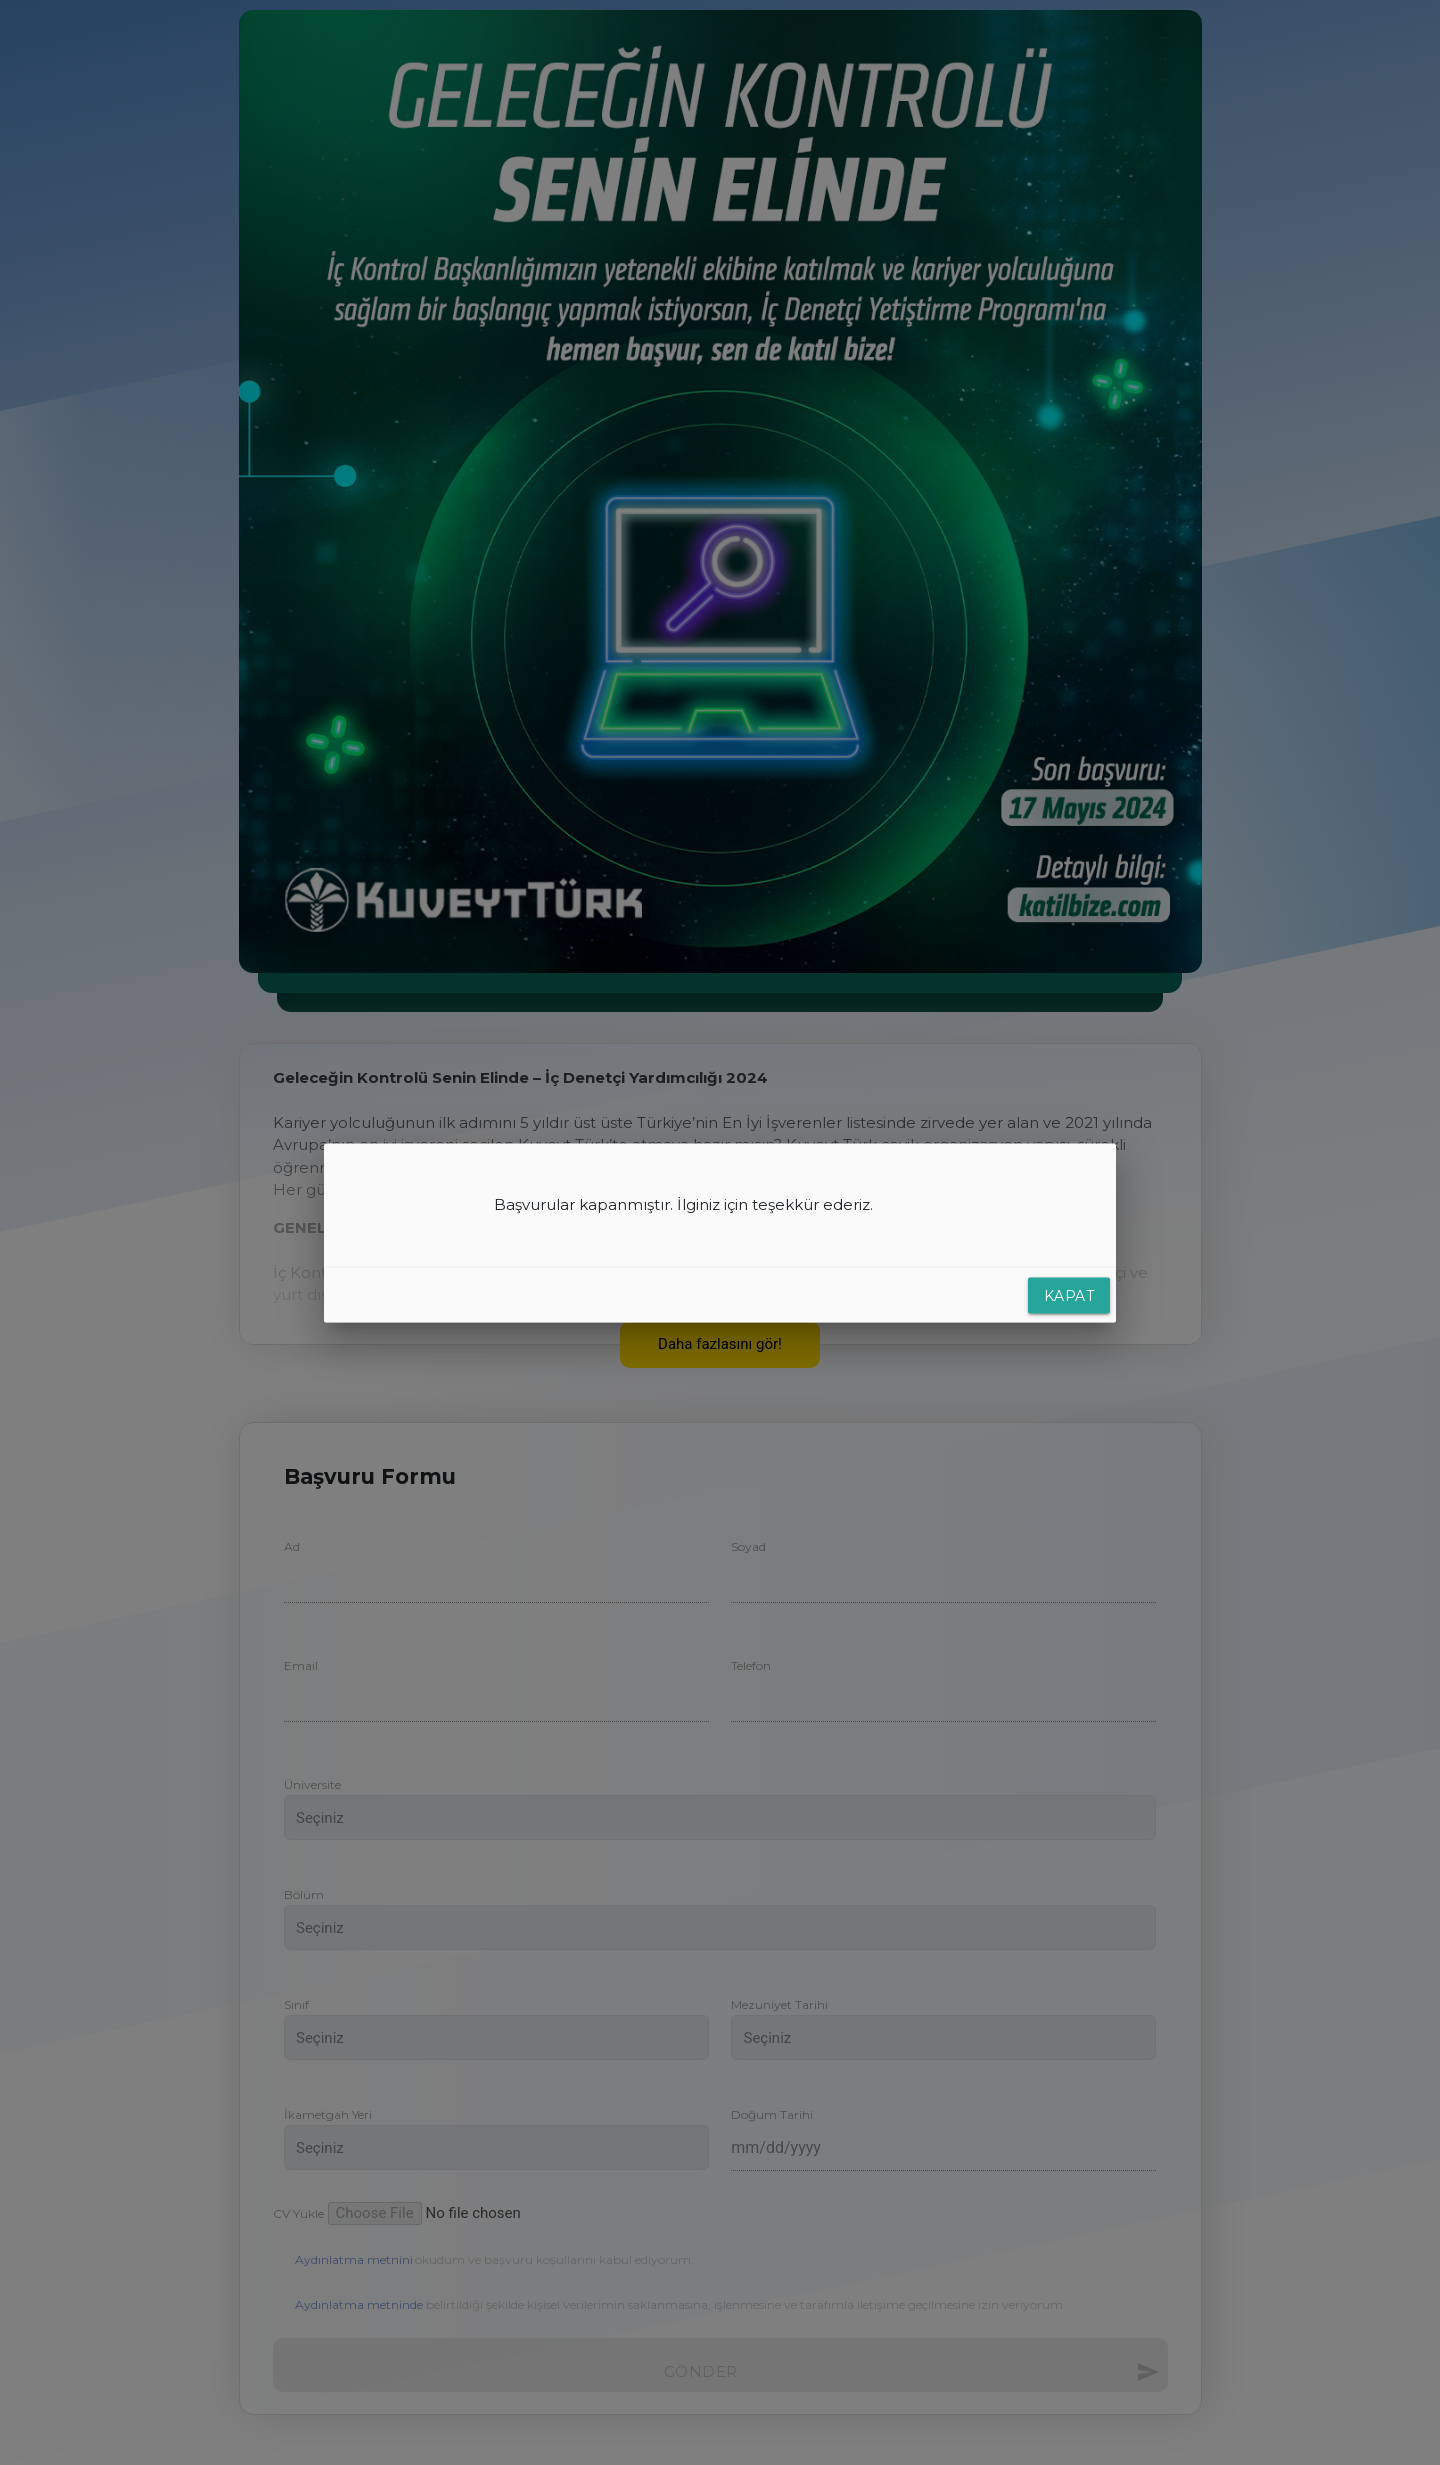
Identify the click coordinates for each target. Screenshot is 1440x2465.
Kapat (1069, 1295)
